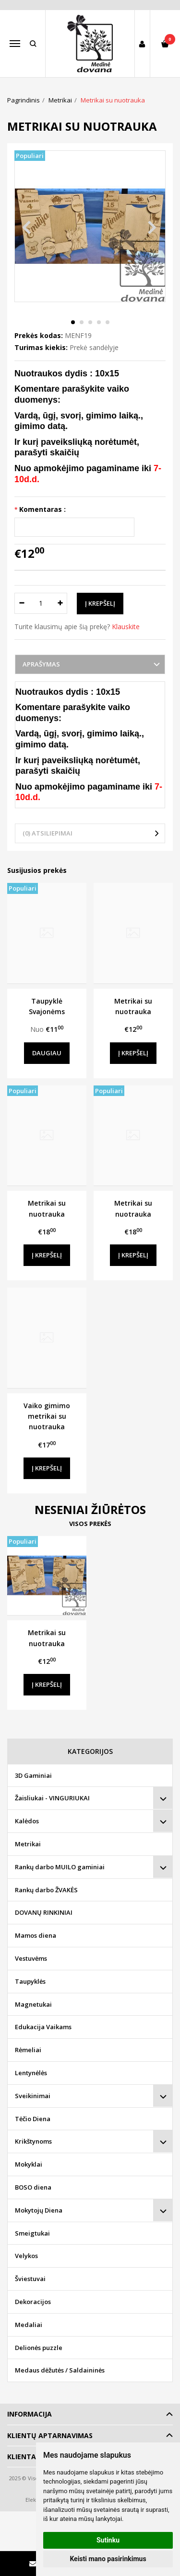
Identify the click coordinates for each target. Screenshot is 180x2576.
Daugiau (46, 1053)
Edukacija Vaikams (43, 2026)
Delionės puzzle (38, 2347)
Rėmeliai (28, 2049)
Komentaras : (42, 509)
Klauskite (126, 626)
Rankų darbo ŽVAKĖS (46, 1890)
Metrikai (28, 1844)
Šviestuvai (30, 2278)
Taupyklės (30, 1981)
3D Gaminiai (33, 1775)
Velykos (26, 2255)
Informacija (29, 2413)
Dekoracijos (33, 2301)
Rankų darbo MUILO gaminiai (60, 1867)
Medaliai (28, 2324)
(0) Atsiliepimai (47, 833)
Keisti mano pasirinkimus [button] (108, 2559)
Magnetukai (33, 2004)
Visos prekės (90, 1523)
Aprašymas (41, 664)
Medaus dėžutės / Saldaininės (60, 2370)
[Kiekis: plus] (60, 603)
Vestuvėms (31, 1958)
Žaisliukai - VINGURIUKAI (52, 1798)
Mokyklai (28, 2164)
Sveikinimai (32, 2095)
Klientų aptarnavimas (50, 2435)
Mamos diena (35, 1935)
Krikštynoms (33, 2141)
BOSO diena (33, 2187)
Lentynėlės (31, 2072)
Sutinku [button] (108, 2540)
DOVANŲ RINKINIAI (43, 1912)
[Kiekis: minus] (21, 603)
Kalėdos (27, 1821)
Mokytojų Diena (38, 2210)
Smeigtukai (32, 2233)
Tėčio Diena (32, 2118)
